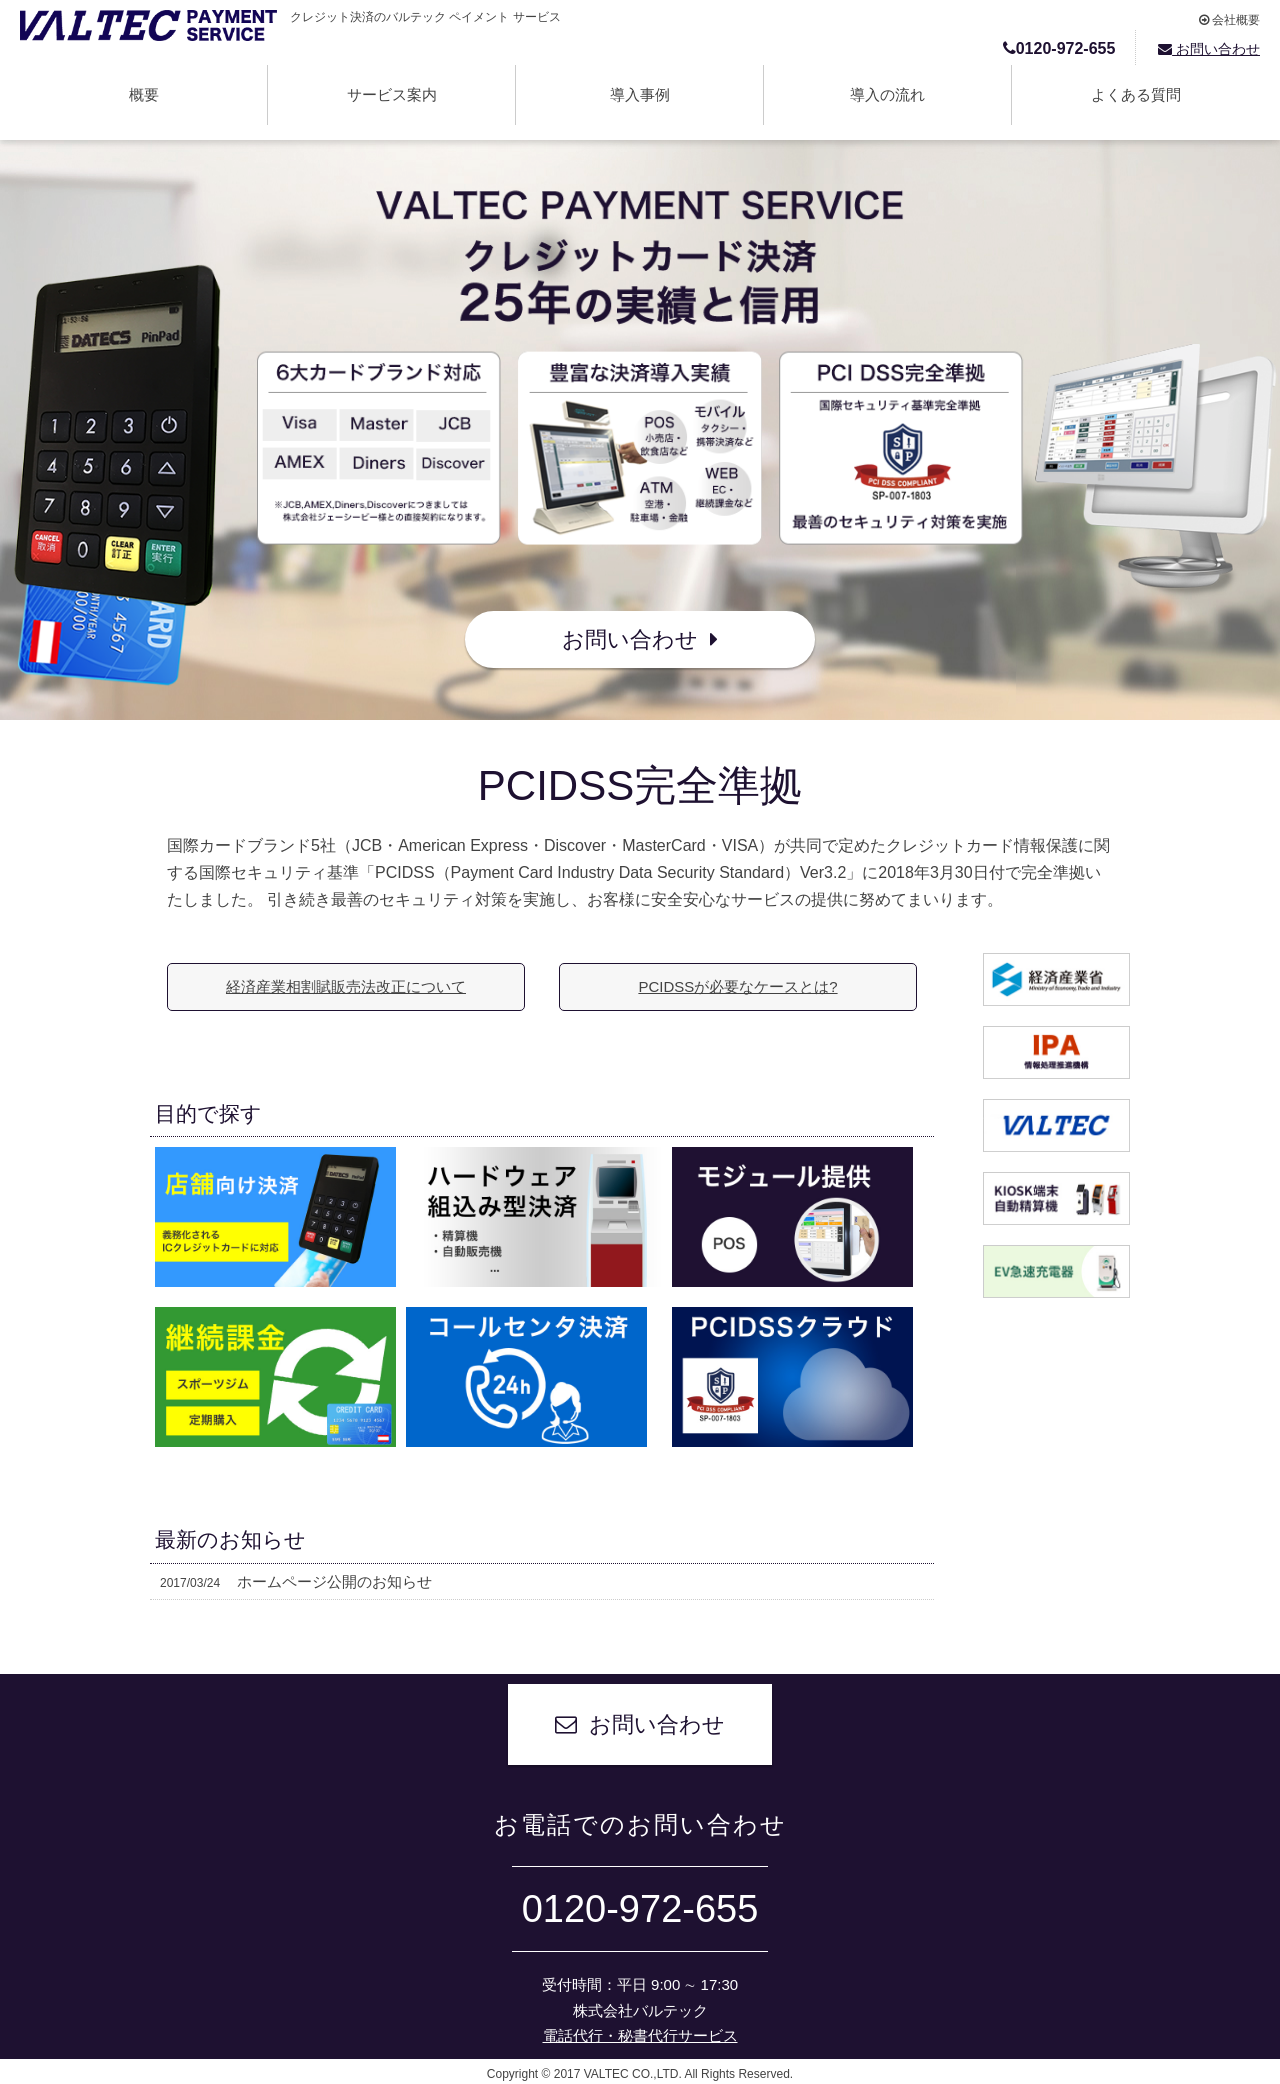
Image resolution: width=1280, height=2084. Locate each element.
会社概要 (1229, 20)
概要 (144, 94)
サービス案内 (392, 94)
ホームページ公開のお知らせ (296, 1581)
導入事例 (640, 94)
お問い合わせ (1209, 49)
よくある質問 (1136, 94)
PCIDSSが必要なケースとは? (737, 986)
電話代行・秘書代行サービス (640, 2035)
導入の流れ (887, 94)
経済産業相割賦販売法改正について (346, 986)
